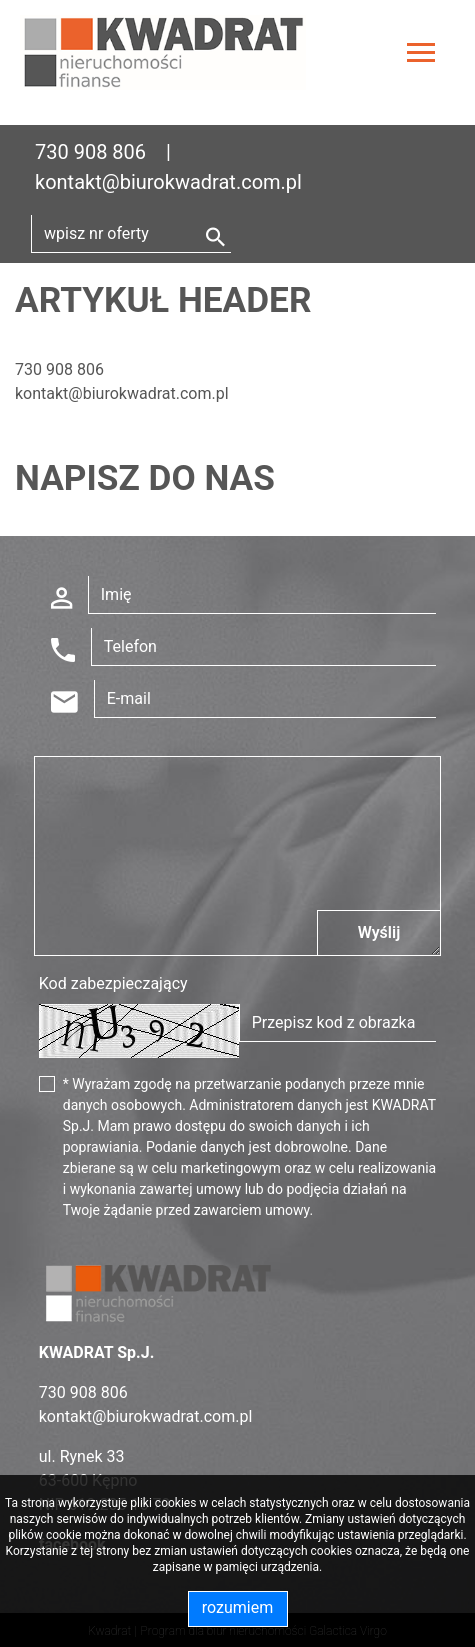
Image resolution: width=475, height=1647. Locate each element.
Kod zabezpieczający (113, 983)
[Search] (131, 234)
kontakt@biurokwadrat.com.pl (168, 182)
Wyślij (379, 932)
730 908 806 (90, 152)
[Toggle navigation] (421, 55)
